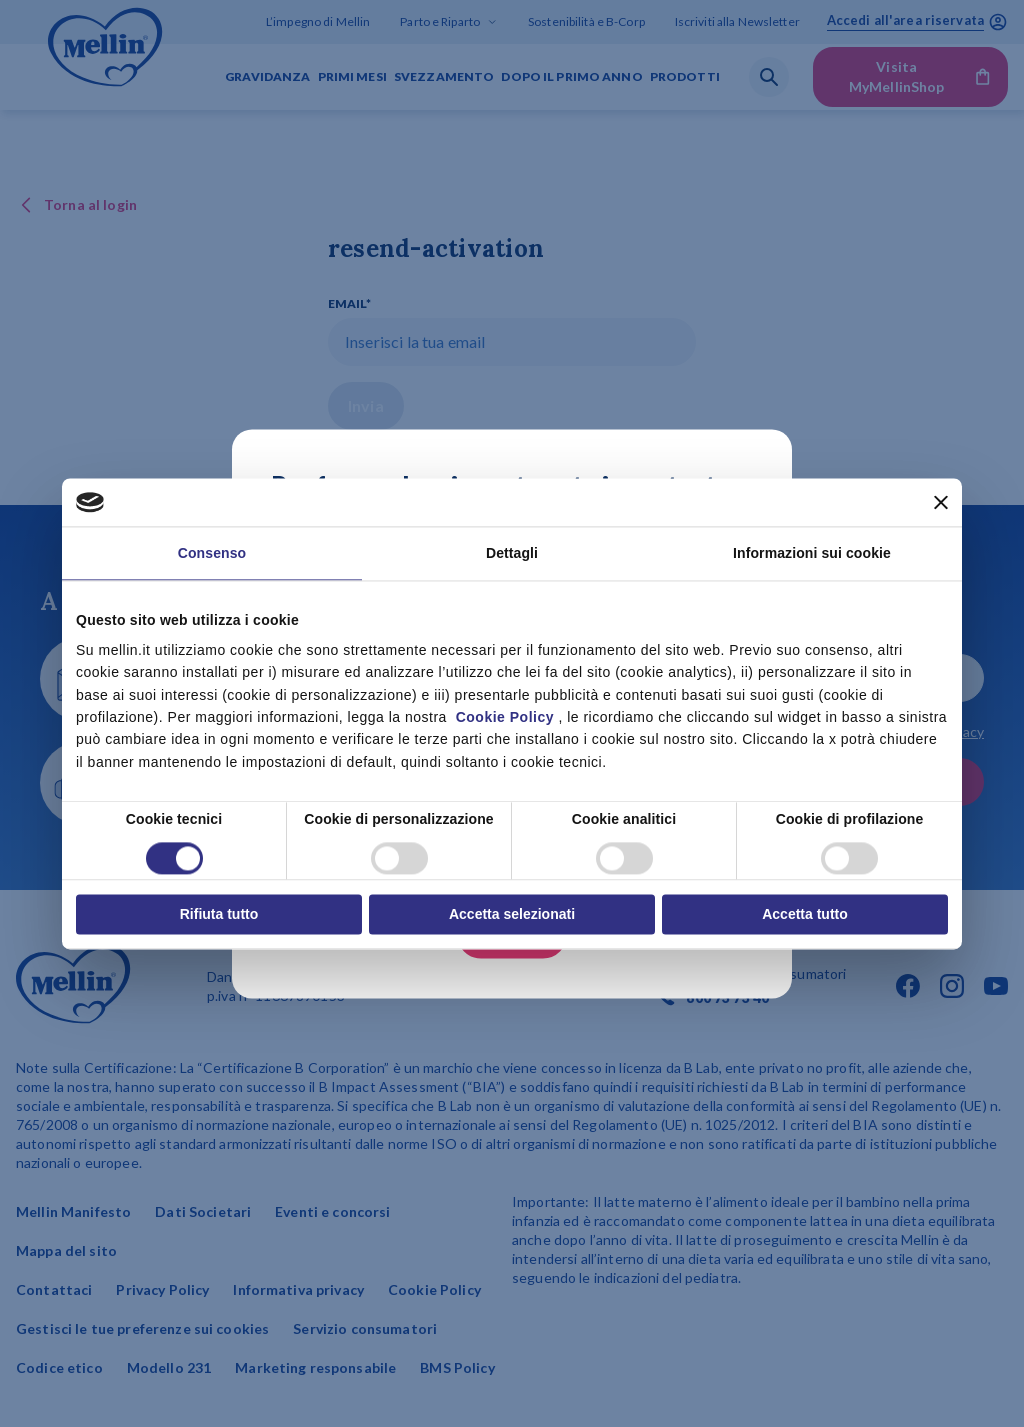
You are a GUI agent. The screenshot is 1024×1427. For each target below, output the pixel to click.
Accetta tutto (805, 914)
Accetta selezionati (512, 914)
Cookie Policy (505, 717)
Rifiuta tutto (219, 914)
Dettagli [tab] (512, 554)
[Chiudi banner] (941, 502)
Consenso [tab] (212, 554)
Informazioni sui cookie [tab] (812, 554)
